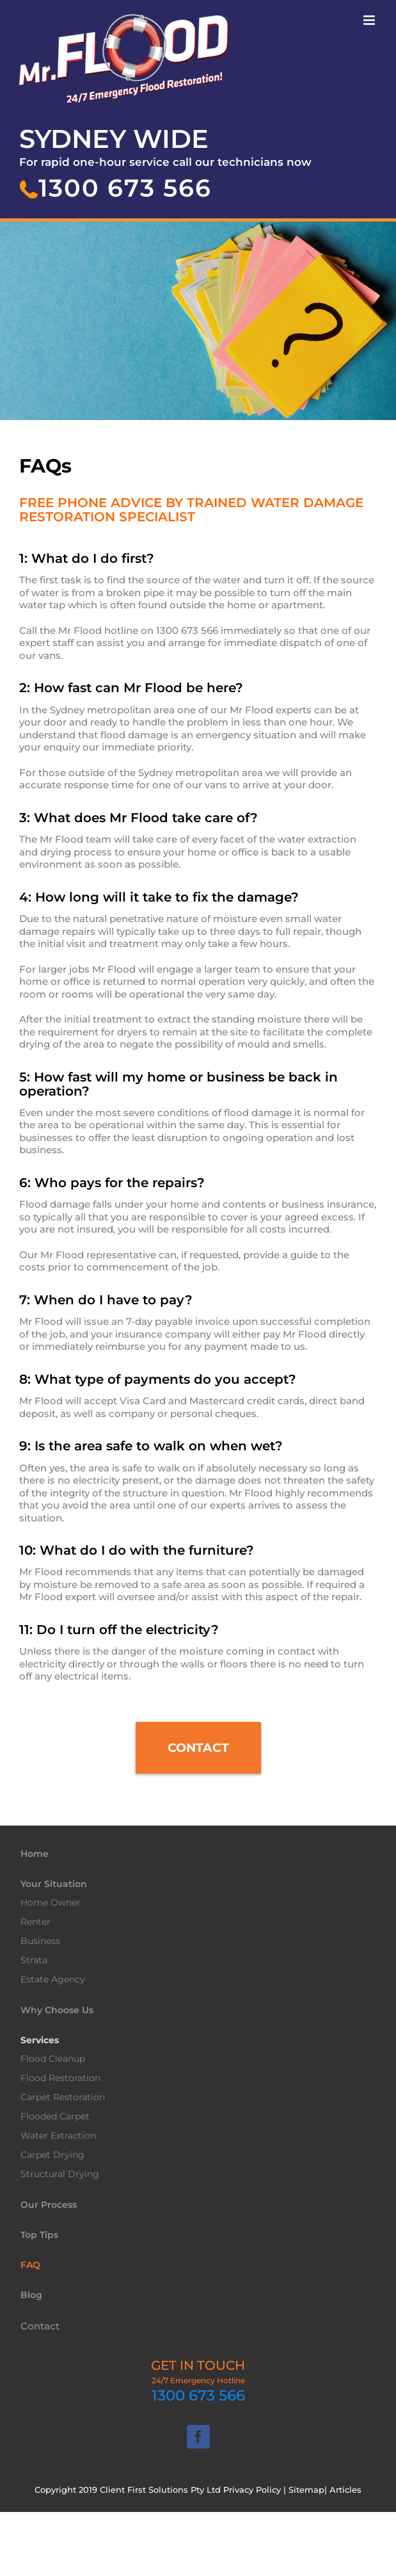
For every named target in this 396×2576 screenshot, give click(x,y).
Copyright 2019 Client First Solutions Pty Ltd (129, 2489)
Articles (345, 2489)
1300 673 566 (198, 2395)
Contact (39, 2326)
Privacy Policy (252, 2489)
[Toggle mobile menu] (370, 20)
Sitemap (306, 2489)
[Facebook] (198, 2437)
